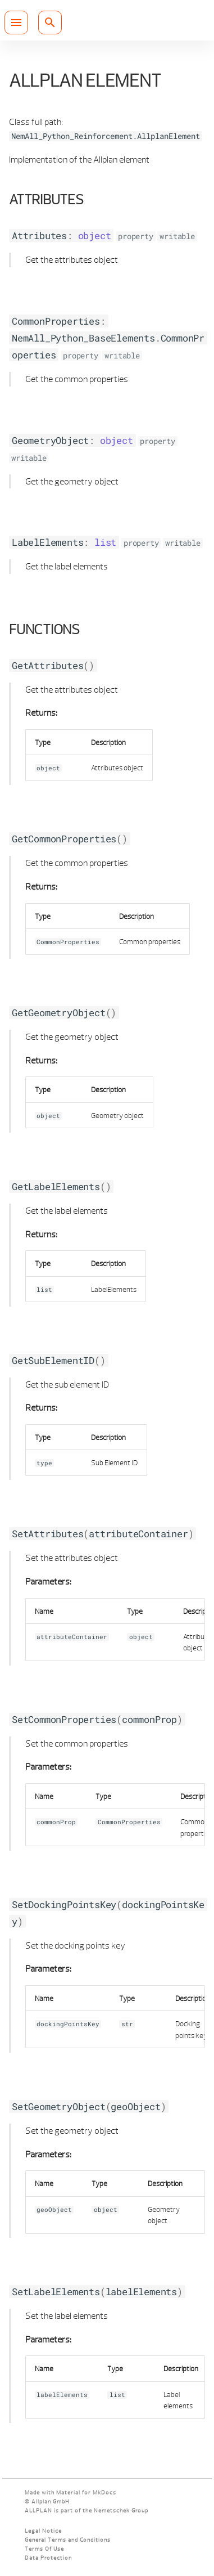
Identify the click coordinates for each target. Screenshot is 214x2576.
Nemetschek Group (121, 2510)
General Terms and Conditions (68, 2539)
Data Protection (48, 2557)
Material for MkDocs (86, 2492)
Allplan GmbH (50, 2501)
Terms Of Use (44, 2548)
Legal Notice (43, 2530)
